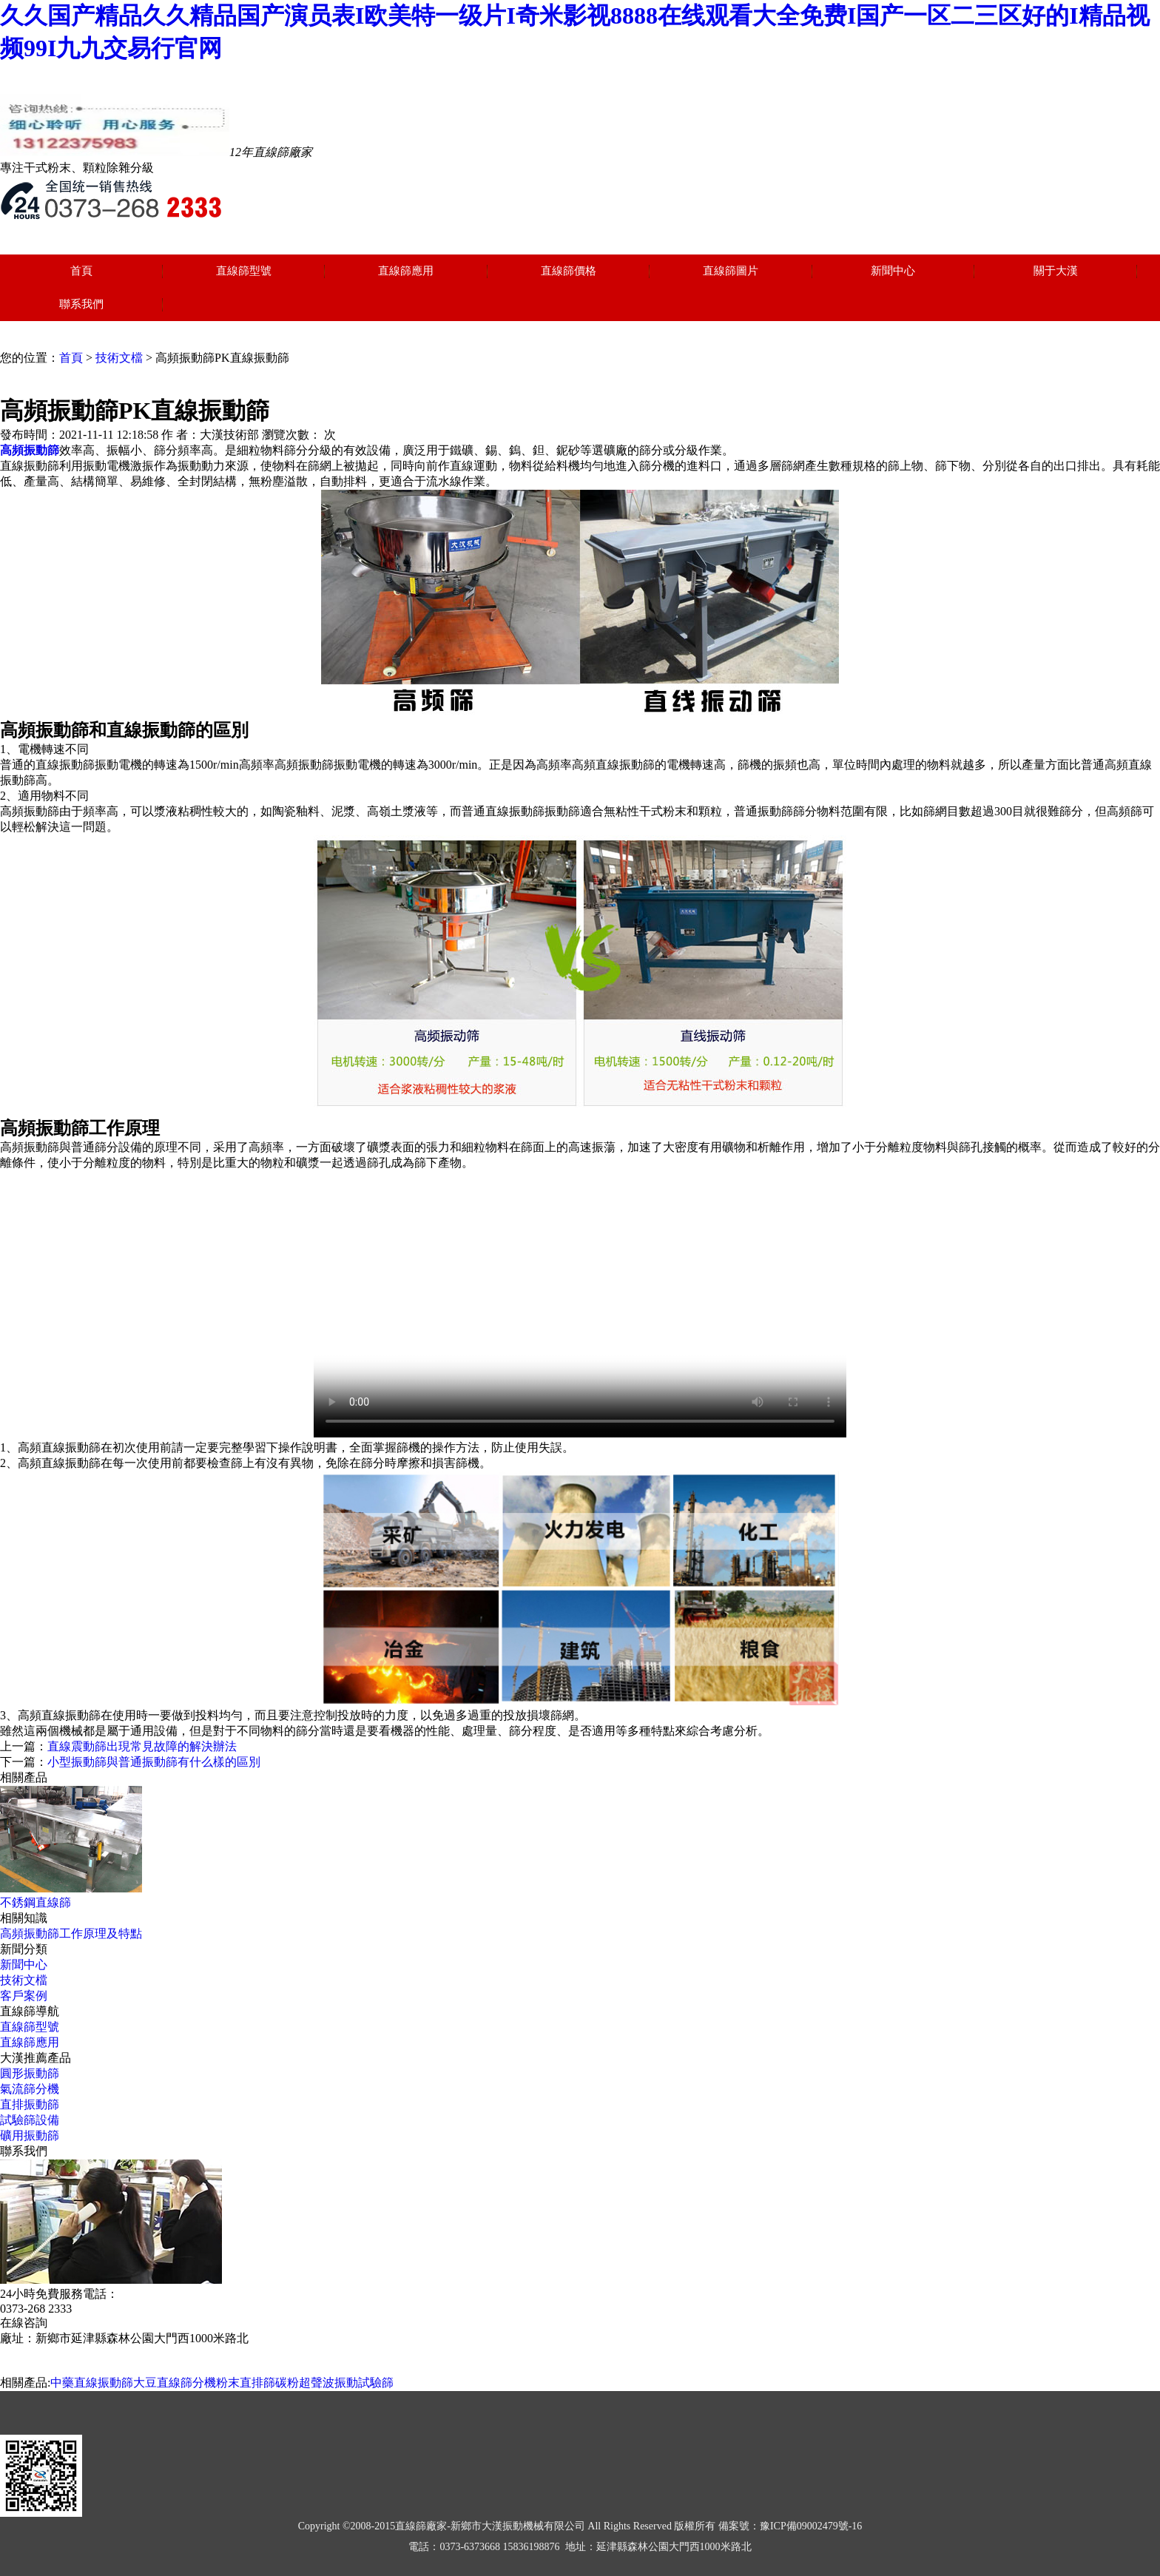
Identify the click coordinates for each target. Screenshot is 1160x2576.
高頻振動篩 (29, 450)
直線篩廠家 (421, 2526)
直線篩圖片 (730, 271)
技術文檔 (119, 357)
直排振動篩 (29, 2104)
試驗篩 (376, 2382)
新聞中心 (893, 271)
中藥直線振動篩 (91, 2382)
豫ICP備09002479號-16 (811, 2526)
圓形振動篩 (29, 2073)
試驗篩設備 (29, 2120)
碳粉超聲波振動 (316, 2382)
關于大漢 (1055, 271)
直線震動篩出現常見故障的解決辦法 (142, 1746)
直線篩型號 (244, 271)
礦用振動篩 (29, 2135)
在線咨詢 (23, 2322)
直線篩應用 (406, 271)
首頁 (81, 271)
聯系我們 (81, 304)
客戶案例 (23, 1995)
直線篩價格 (568, 271)
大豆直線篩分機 (174, 2382)
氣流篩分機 (29, 2089)
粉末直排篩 (245, 2382)
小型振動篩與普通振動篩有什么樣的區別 (153, 1762)
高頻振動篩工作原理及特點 (71, 1933)
